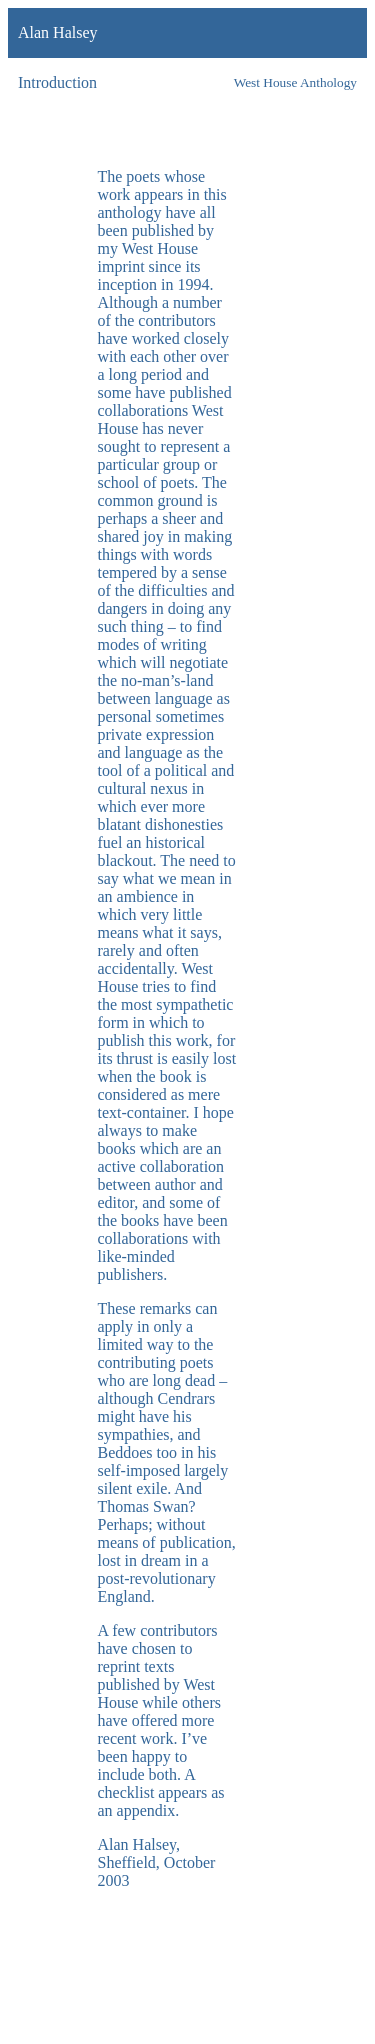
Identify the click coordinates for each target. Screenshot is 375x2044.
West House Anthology (295, 82)
